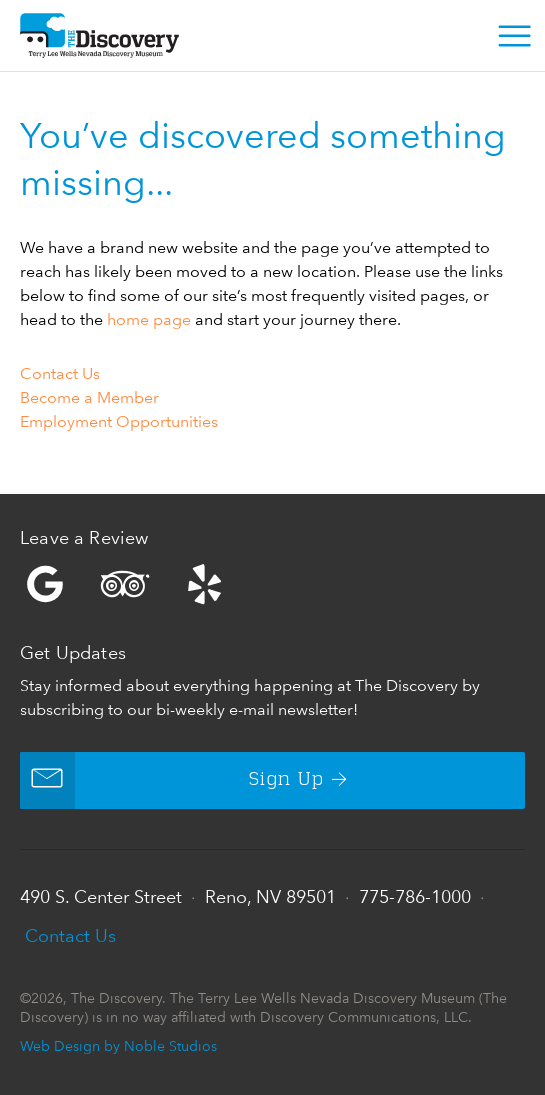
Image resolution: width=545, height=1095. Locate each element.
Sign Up (172, 780)
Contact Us (60, 373)
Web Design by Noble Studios (118, 1045)
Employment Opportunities (119, 421)
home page (149, 319)
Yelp (272, 584)
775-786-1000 (415, 896)
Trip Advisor (125, 584)
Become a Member (89, 397)
